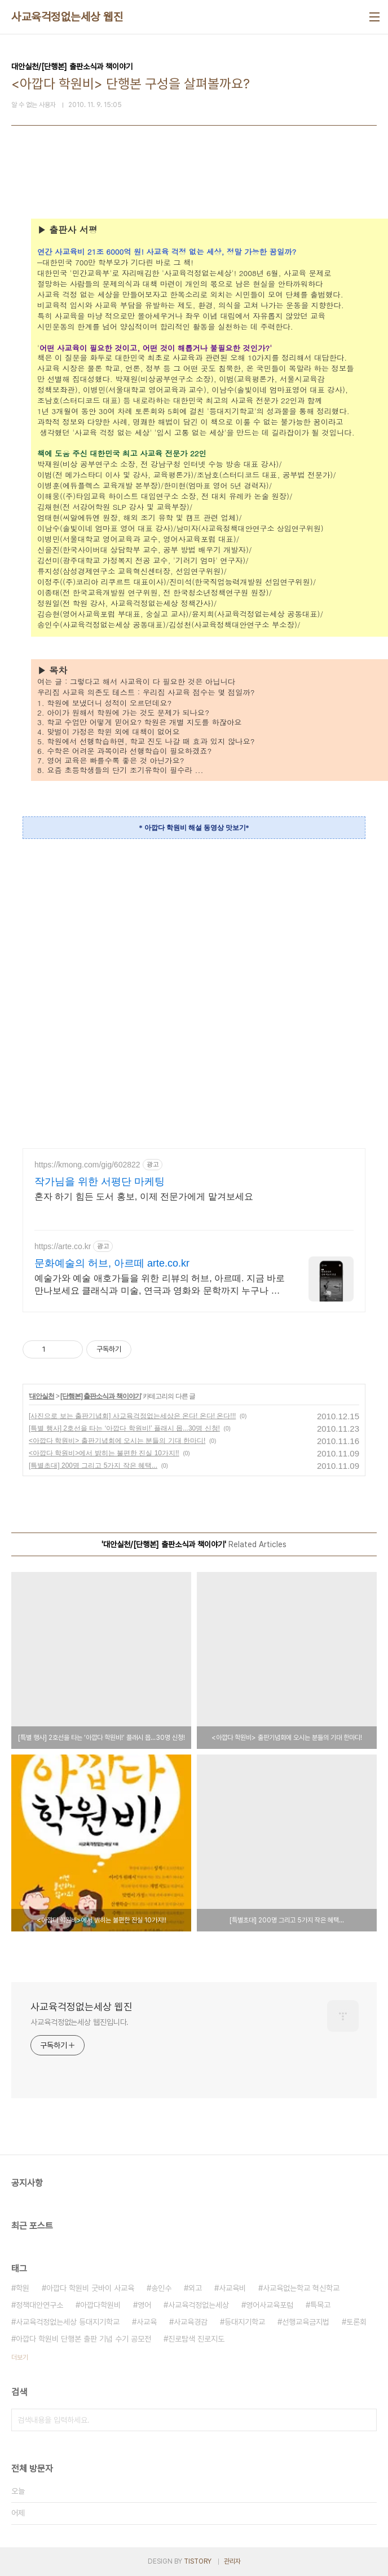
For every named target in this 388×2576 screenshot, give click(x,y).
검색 (365, 2420)
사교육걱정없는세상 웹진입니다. (79, 2022)
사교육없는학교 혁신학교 (301, 2288)
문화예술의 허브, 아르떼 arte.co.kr (111, 1263)
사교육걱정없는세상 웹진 (67, 17)
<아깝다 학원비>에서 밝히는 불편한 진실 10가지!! (104, 1453)
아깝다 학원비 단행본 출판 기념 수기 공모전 (83, 2338)
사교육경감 (191, 2321)
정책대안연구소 (39, 2304)
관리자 (232, 2561)
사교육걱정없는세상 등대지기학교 (68, 2321)
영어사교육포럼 (269, 2304)
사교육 (146, 2321)
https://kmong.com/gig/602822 (87, 1164)
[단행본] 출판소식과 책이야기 (100, 1396)
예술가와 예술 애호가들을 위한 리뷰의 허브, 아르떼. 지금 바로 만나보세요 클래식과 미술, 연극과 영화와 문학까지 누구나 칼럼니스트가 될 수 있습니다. (159, 1285)
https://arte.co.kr (62, 1246)
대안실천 (41, 1396)
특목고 (320, 2304)
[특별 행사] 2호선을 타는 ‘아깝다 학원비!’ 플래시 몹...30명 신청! (124, 1428)
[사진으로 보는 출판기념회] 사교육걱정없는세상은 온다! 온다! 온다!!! (132, 1416)
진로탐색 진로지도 (196, 2338)
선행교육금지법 (305, 2321)
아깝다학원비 (100, 2304)
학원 (22, 2288)
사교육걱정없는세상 (198, 2304)
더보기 (19, 2357)
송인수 (161, 2288)
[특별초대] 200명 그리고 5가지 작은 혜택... (93, 1465)
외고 (195, 2288)
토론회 (356, 2321)
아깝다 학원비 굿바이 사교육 (90, 2288)
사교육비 (232, 2288)
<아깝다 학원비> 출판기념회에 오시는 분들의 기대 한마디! (117, 1441)
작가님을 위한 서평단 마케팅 (99, 1181)
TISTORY (197, 2561)
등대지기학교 (244, 2321)
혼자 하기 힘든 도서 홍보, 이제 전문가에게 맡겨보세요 (143, 1196)
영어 (144, 2304)
